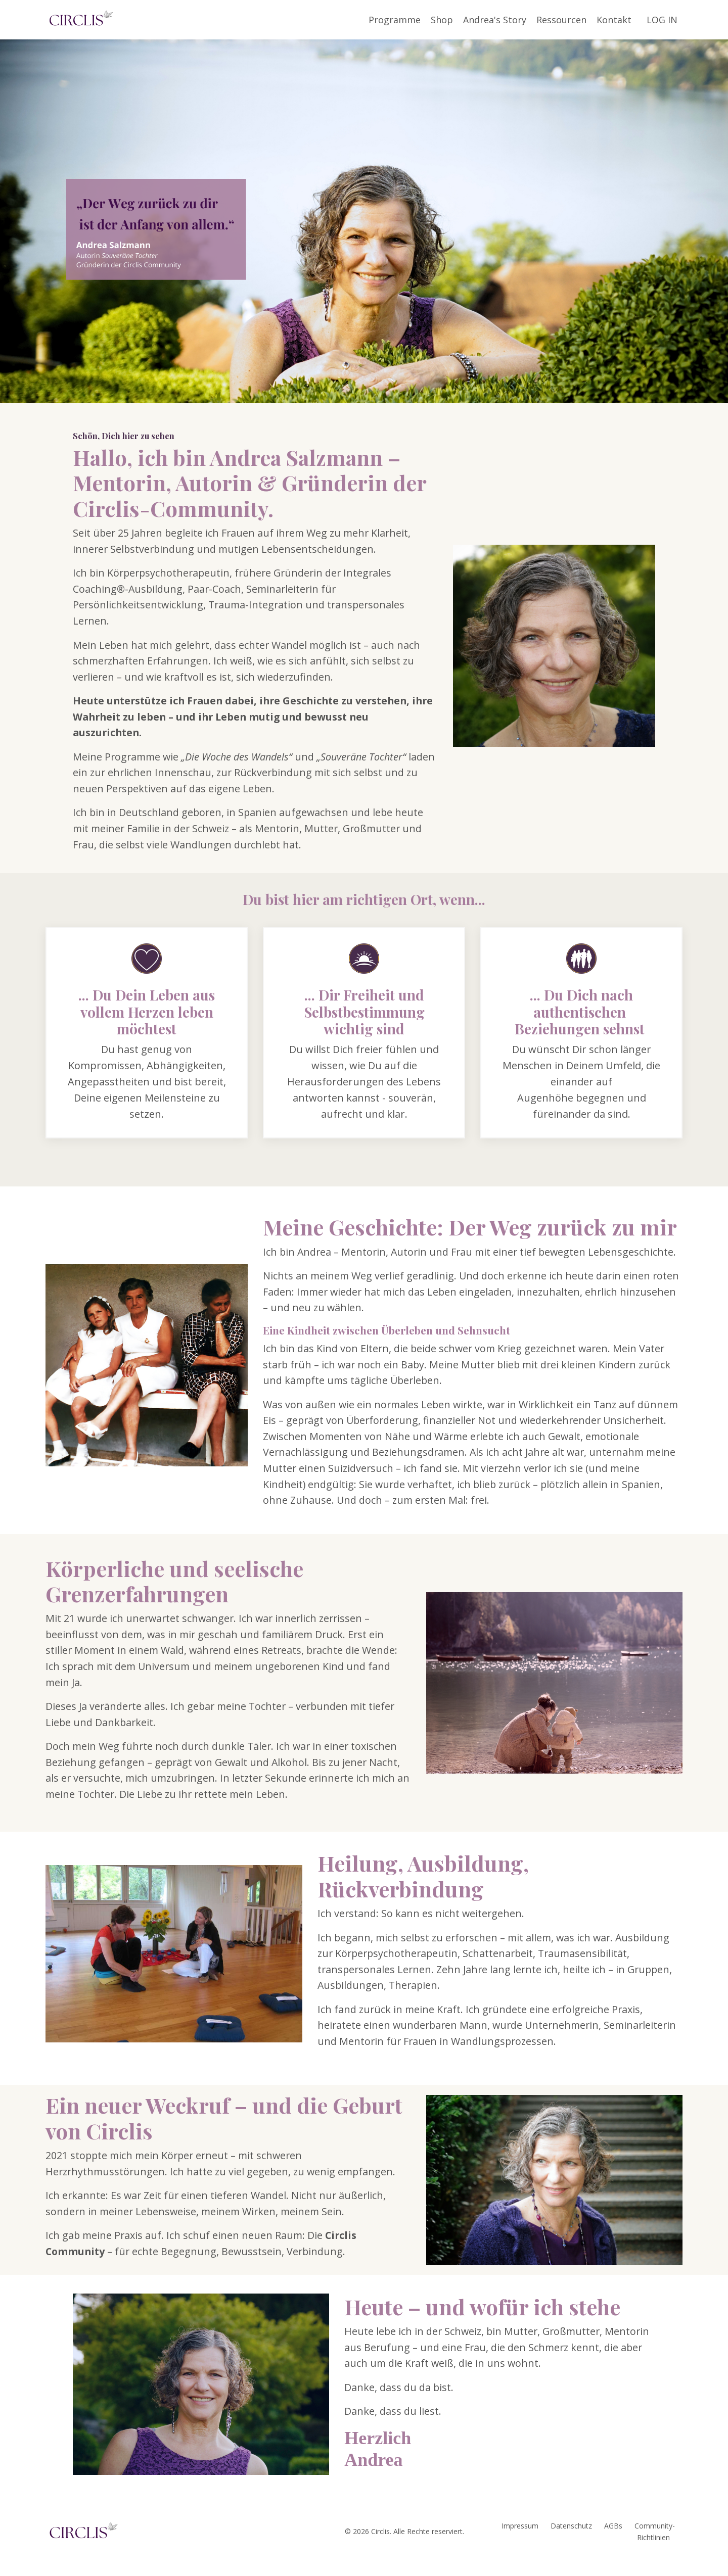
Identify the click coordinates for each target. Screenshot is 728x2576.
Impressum (520, 2541)
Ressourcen (561, 19)
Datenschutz (571, 2541)
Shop (442, 19)
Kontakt (614, 19)
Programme (395, 19)
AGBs (613, 2541)
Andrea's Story (494, 19)
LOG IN (662, 19)
